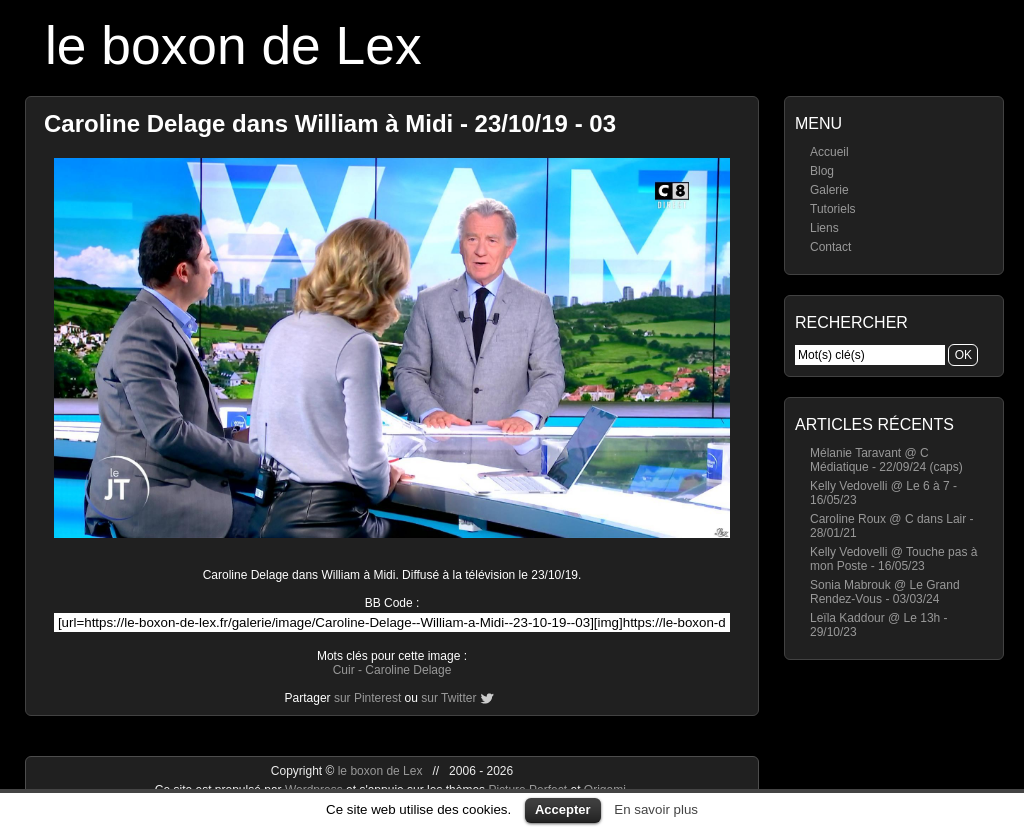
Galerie (829, 190)
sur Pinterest (367, 698)
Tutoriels (833, 209)
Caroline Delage (408, 670)
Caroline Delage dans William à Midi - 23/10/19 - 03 (330, 123)
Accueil (829, 152)
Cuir (344, 670)
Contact (830, 247)
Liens (824, 228)
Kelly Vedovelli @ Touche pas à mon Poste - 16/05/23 (893, 559)
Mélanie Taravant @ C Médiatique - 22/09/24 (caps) (886, 460)
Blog (822, 171)
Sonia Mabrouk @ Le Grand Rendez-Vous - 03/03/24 (885, 592)
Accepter (563, 809)
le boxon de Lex (233, 45)
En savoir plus (656, 809)
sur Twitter (448, 698)
